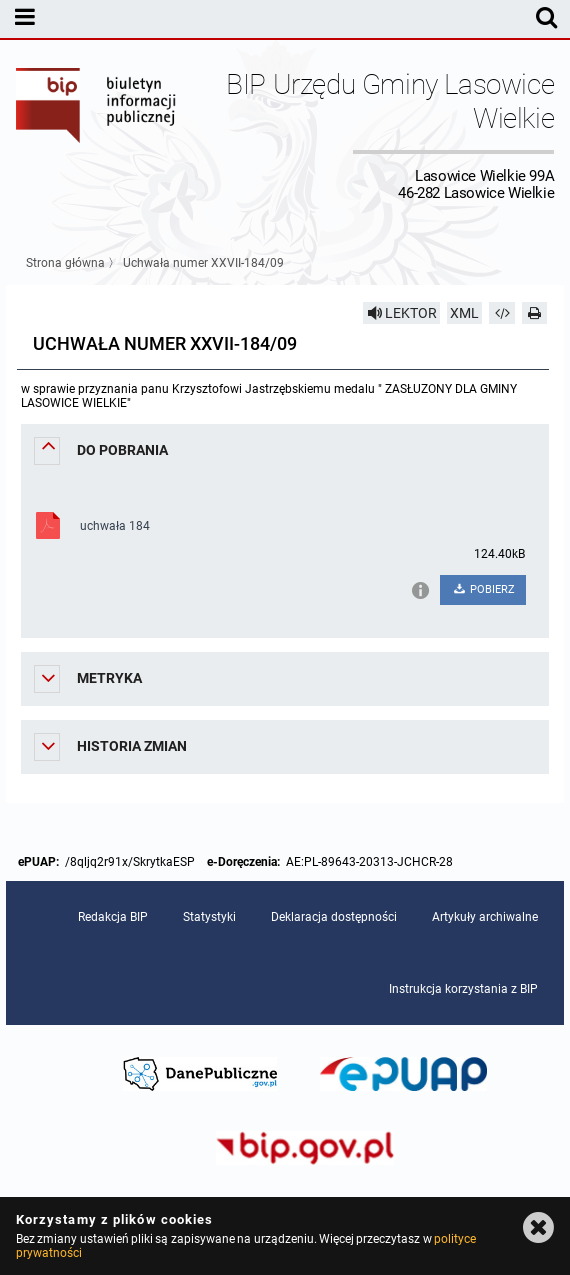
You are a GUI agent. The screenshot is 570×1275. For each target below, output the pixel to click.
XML (464, 313)
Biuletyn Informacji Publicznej (97, 134)
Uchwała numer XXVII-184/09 (203, 263)
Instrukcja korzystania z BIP (463, 989)
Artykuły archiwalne (485, 917)
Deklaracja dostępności (334, 917)
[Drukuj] (535, 313)
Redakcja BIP (113, 917)
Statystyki (209, 917)
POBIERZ (483, 589)
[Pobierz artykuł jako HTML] (502, 313)
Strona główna (65, 263)
